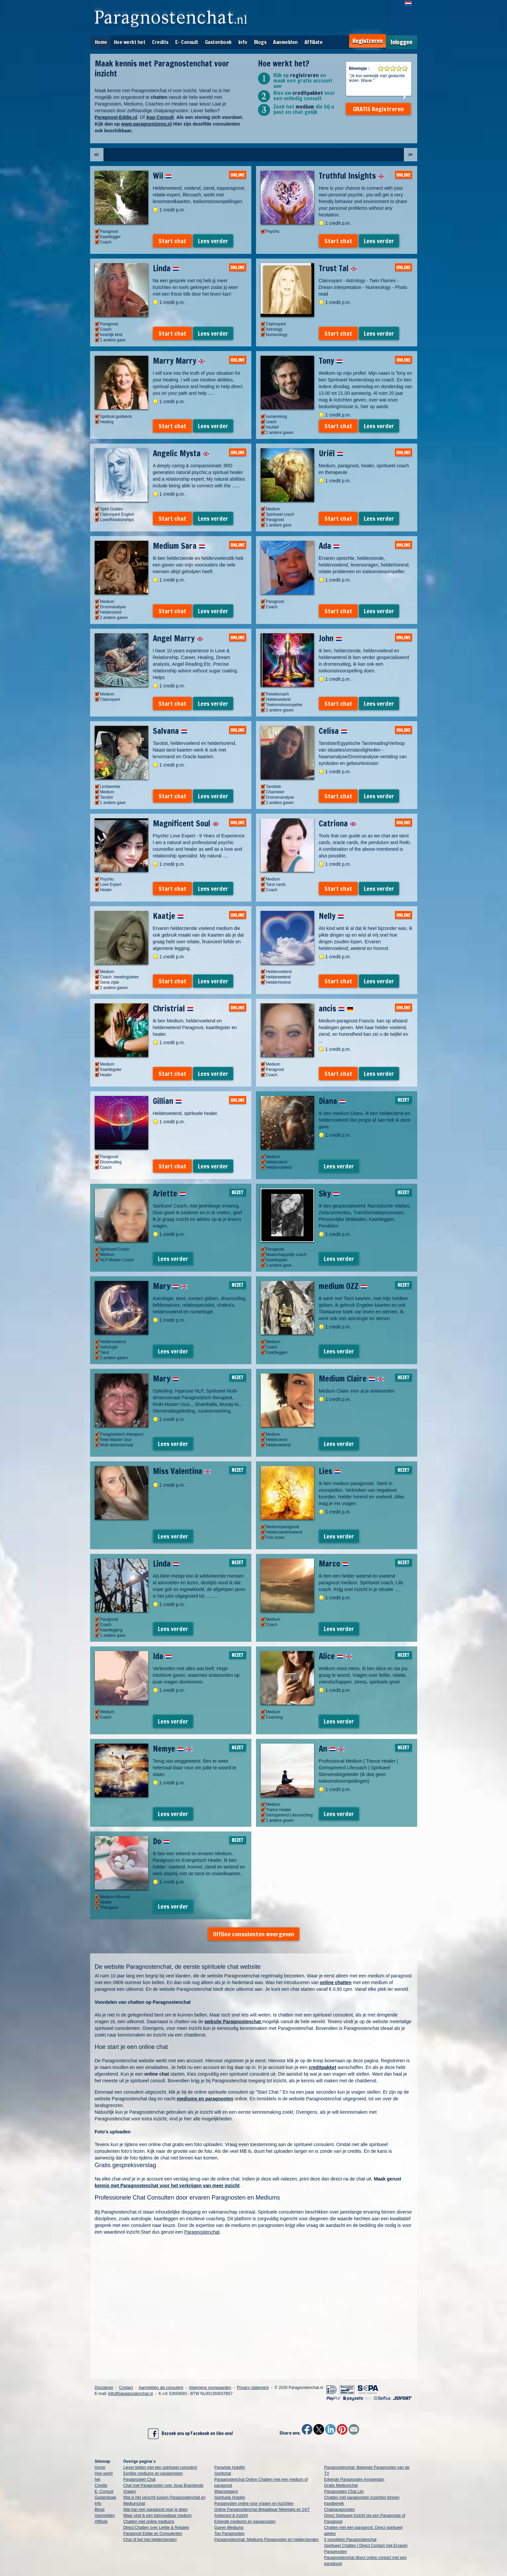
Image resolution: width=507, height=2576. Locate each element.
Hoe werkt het (130, 42)
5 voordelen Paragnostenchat (350, 2539)
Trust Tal (338, 268)
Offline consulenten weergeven (253, 1934)
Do (161, 1841)
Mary (170, 1286)
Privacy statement (253, 2387)
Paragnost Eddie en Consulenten (152, 2533)
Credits (160, 42)
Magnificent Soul (186, 823)
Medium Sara (179, 545)
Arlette (169, 1193)
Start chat (172, 240)
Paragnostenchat (202, 2232)
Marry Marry (179, 360)
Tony (331, 360)
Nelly (331, 916)
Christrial (173, 1008)
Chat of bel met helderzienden (150, 2539)
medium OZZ (343, 1286)
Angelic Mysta (181, 453)
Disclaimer (104, 2387)
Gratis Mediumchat (341, 2485)
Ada (329, 545)
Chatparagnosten (339, 2509)
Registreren (367, 41)
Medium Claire (351, 1378)
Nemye (173, 1748)
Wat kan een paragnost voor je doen (155, 2509)
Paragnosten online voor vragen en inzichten (254, 2503)
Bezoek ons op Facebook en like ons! (190, 2433)
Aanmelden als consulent (161, 2387)
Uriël (331, 453)
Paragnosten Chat (139, 2479)
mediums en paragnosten (205, 2098)
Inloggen (401, 42)
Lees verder (213, 240)
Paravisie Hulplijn (229, 2467)
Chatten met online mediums (148, 2521)
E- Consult (186, 42)
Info (242, 42)
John (330, 638)
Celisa (333, 731)
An (331, 1748)
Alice (335, 1656)
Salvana (170, 731)
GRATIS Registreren (378, 109)
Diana (332, 1101)
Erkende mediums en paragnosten (244, 2521)
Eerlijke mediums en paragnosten (153, 2473)
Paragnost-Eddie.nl (116, 117)
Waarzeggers (226, 2491)
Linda (166, 268)
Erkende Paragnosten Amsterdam (354, 2479)
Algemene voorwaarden (210, 2387)
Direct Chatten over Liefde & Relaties (156, 2527)
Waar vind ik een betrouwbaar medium (157, 2515)
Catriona (337, 823)
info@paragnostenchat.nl (130, 2393)
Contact (126, 2387)
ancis (336, 1008)
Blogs (260, 42)
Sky (329, 1193)
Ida (162, 1656)
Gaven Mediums (228, 2527)
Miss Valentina (182, 1471)
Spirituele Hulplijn (229, 2497)
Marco (334, 1563)
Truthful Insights (352, 175)
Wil (162, 175)
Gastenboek (218, 42)
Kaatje (168, 916)
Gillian (167, 1101)
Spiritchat (222, 2473)
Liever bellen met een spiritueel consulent (160, 2467)
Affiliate (313, 42)
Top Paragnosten (229, 2533)
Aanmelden (285, 42)
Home (101, 42)
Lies (330, 1471)
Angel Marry (178, 638)
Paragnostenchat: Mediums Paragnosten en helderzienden (266, 2539)
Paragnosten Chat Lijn (344, 2491)
